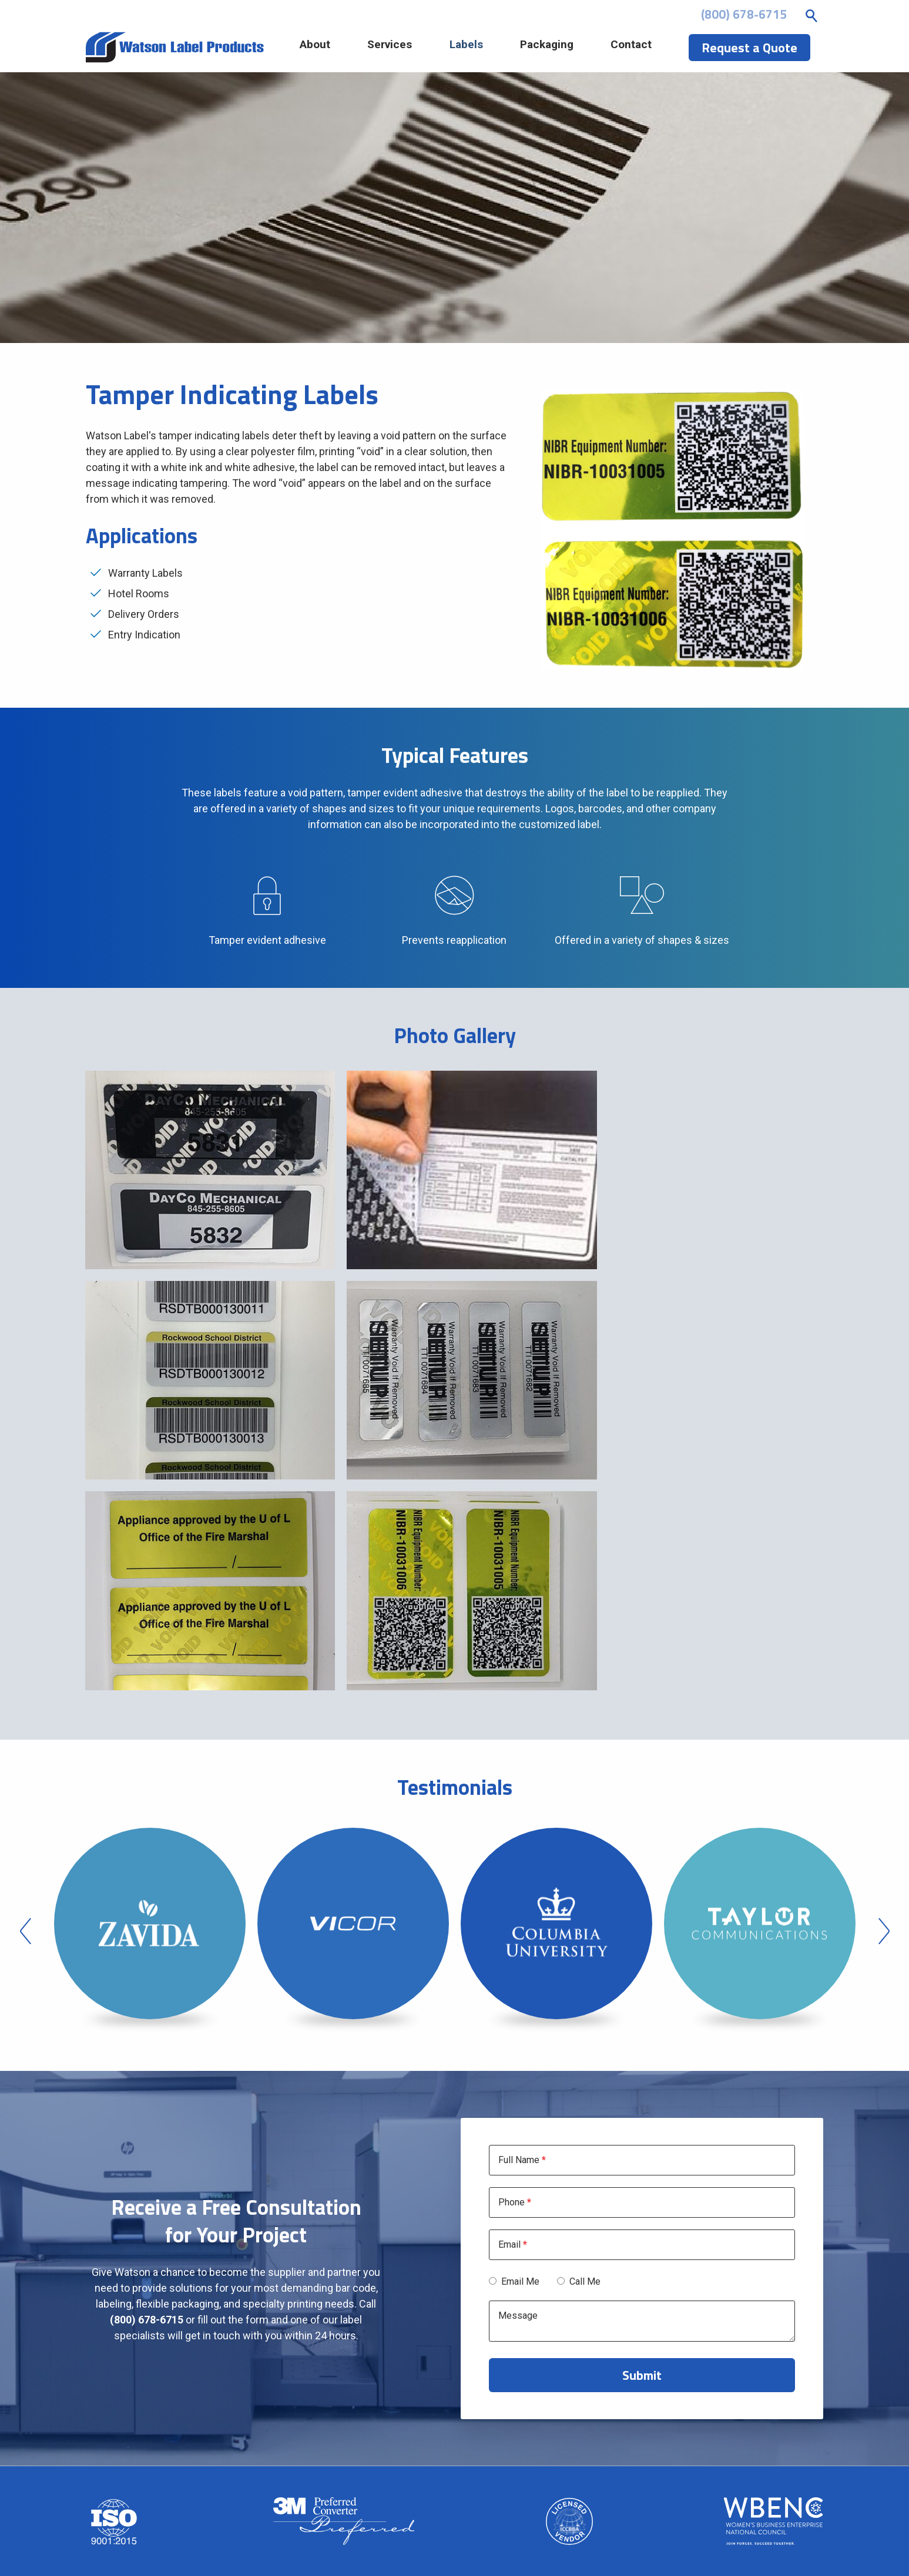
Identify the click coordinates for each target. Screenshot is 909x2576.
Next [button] (884, 1691)
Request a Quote (641, 2512)
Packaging (557, 48)
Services (407, 48)
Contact (639, 48)
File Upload (642, 2480)
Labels (479, 48)
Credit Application (642, 2496)
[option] (149, 1692)
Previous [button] (25, 1691)
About (335, 48)
